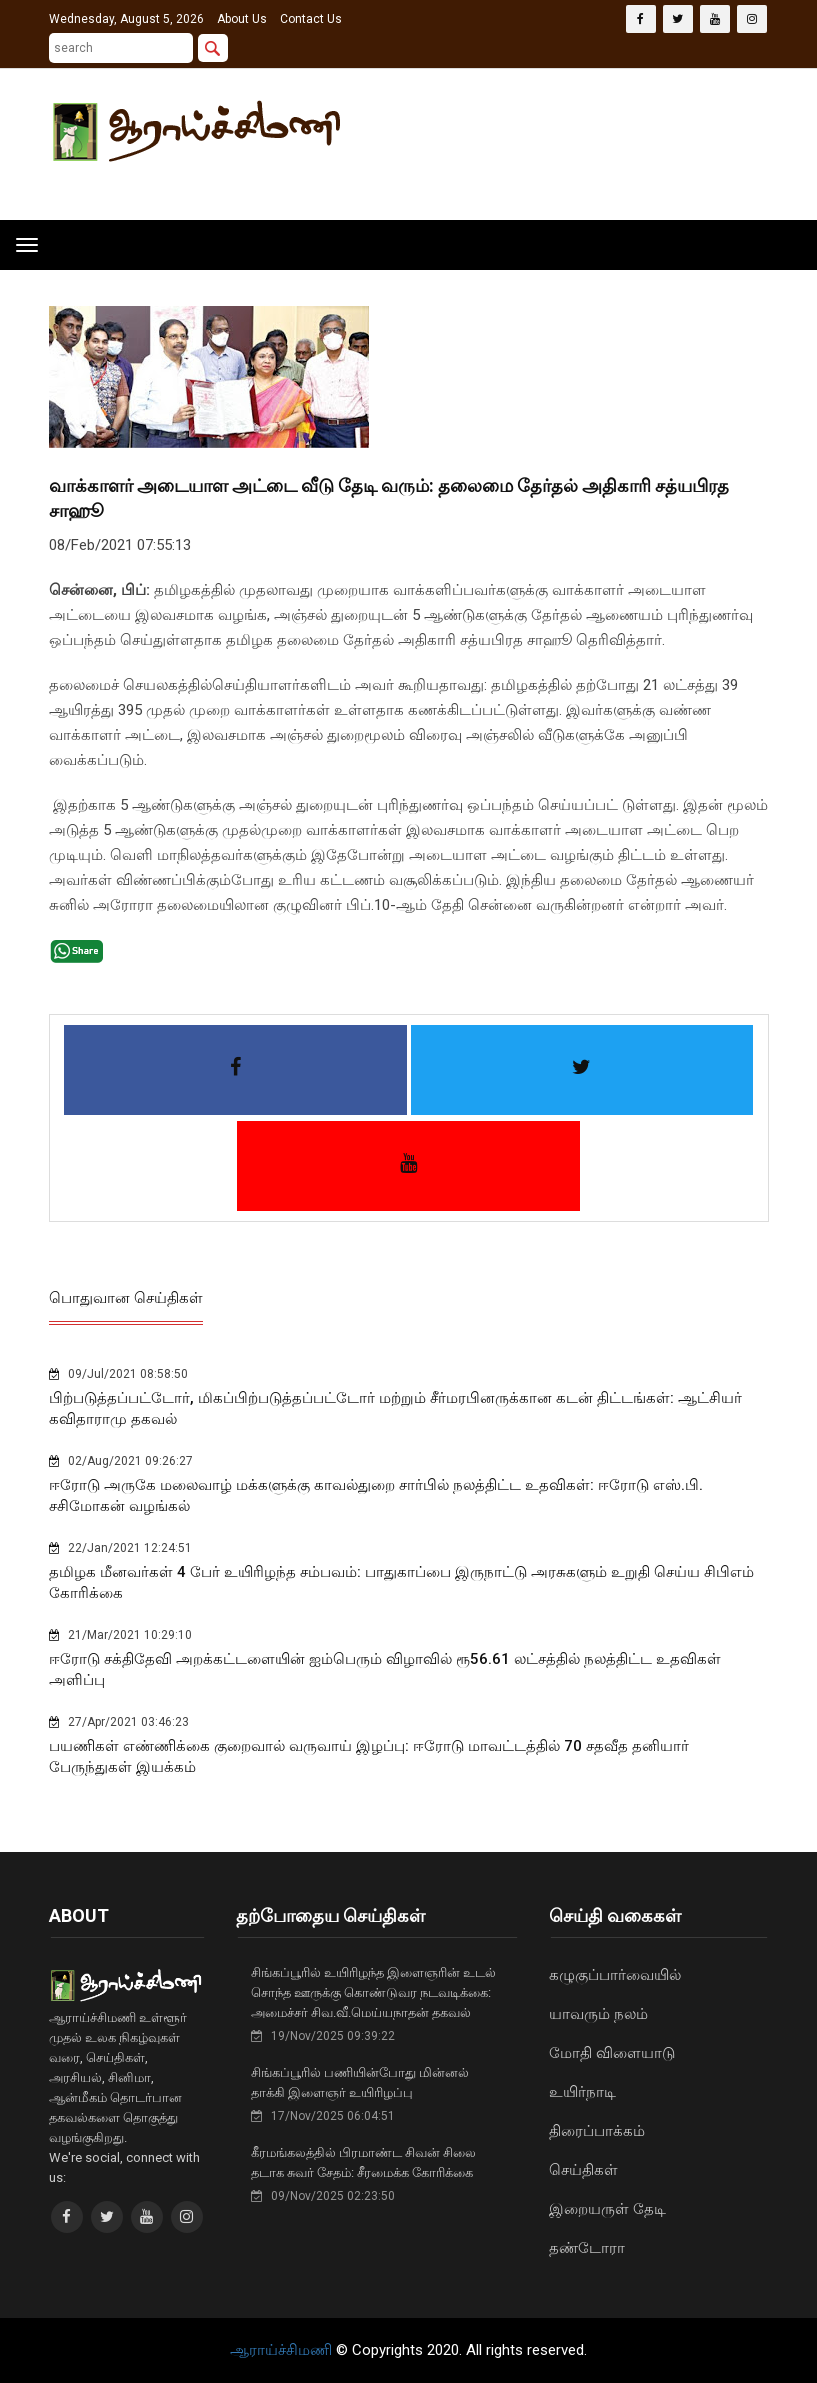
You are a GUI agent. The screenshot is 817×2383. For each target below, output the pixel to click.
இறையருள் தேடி (607, 2209)
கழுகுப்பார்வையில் (615, 1975)
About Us (242, 19)
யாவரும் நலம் (598, 2014)
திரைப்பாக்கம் (597, 2131)
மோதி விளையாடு (612, 2053)
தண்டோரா (587, 2248)
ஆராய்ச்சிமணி (283, 2350)
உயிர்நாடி (582, 2092)
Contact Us (311, 19)
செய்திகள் (583, 2170)
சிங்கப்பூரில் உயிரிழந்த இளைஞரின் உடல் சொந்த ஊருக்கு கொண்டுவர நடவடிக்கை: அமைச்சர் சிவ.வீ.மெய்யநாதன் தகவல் (373, 1992)
